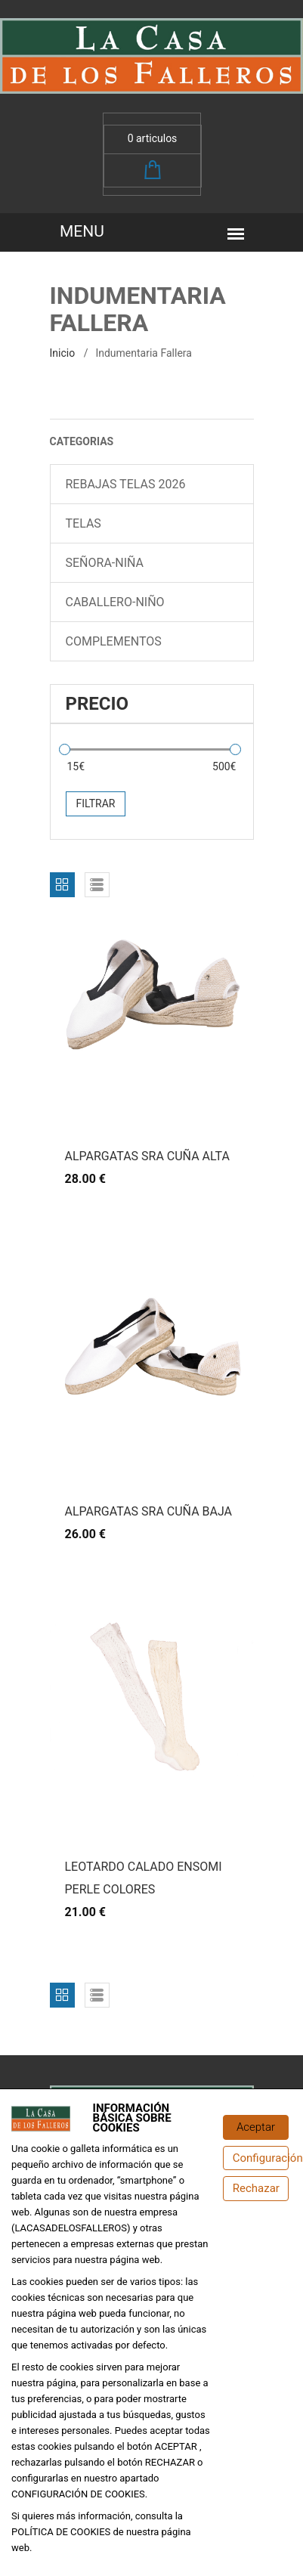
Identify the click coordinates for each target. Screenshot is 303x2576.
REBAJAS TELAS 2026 (126, 484)
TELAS (83, 523)
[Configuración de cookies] (256, 2158)
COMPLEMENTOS (114, 641)
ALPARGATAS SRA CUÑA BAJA (149, 1511)
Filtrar (96, 803)
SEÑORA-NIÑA (105, 563)
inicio (63, 353)
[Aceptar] (256, 2127)
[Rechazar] (256, 2188)
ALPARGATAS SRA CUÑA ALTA (147, 1156)
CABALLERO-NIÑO (115, 602)
